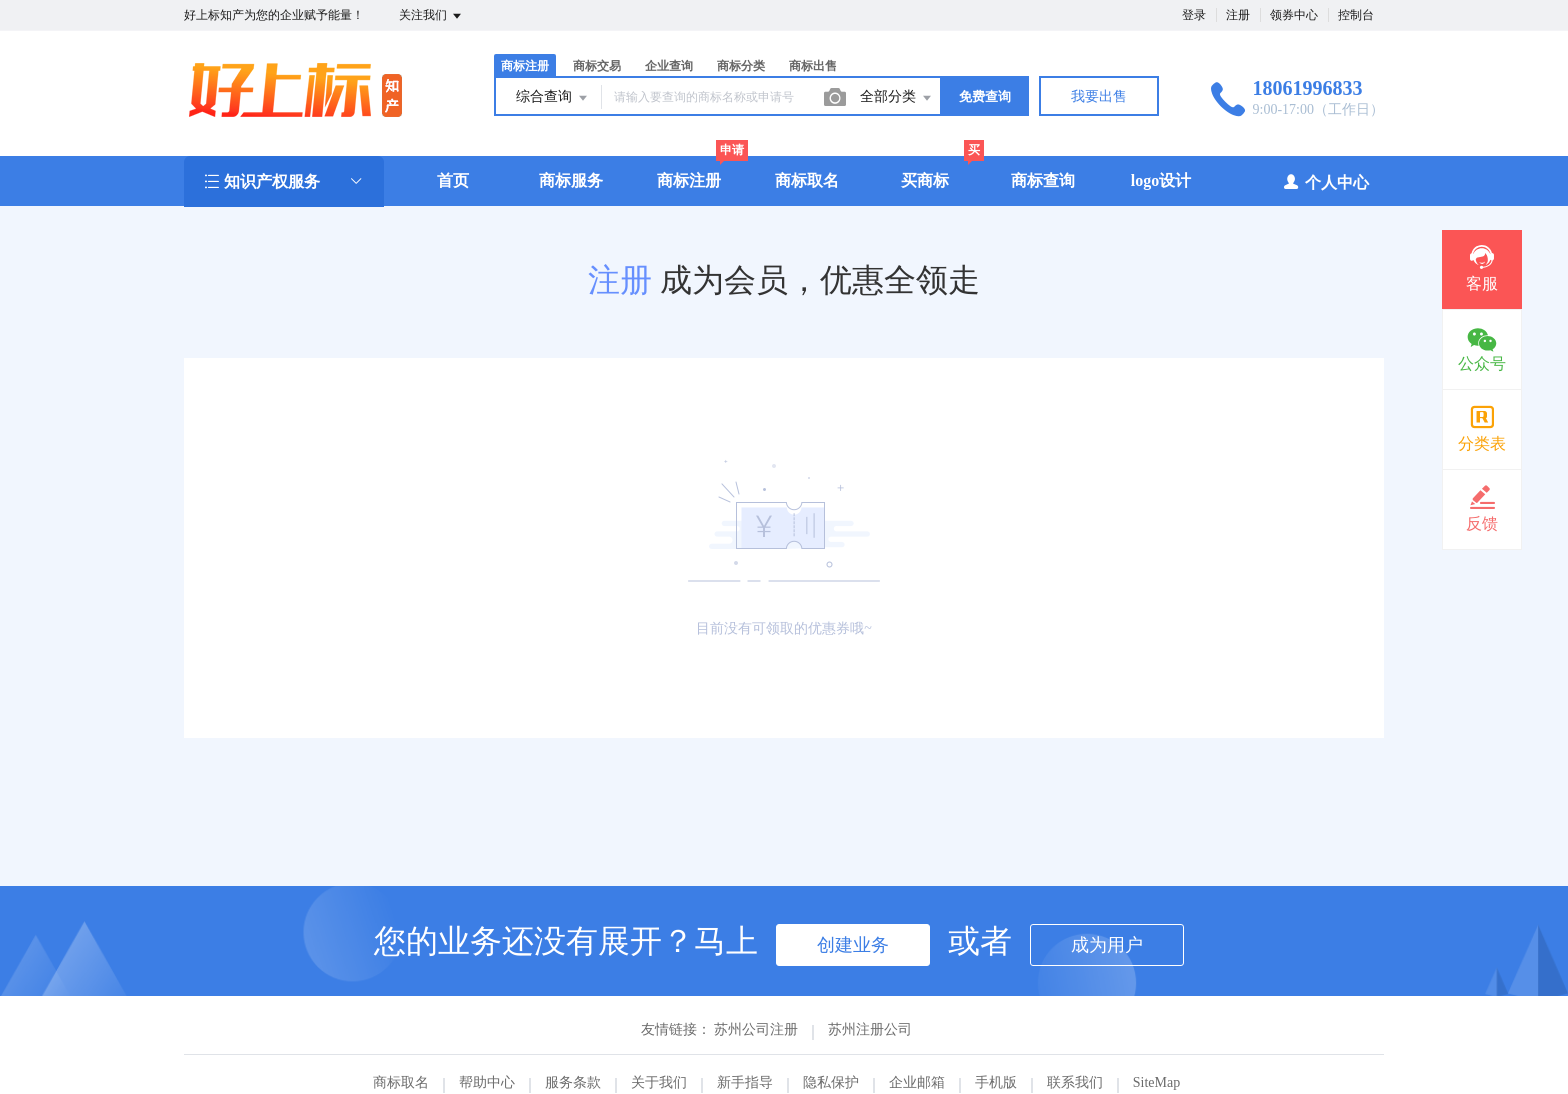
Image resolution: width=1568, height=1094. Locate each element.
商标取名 (807, 180)
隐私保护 (831, 1082)
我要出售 (1099, 96)
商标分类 (741, 66)
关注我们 (431, 16)
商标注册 (525, 66)
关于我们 (659, 1082)
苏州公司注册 (756, 1029)
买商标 (925, 180)
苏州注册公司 (870, 1029)
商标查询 (1043, 180)
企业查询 (669, 66)
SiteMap (1156, 1082)
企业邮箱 (917, 1082)
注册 (1238, 15)
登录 (1194, 15)
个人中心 (1325, 181)
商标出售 (813, 66)
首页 (453, 180)
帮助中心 (487, 1082)
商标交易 (597, 66)
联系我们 (1075, 1082)
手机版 (996, 1082)
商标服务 (571, 180)
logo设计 (1161, 180)
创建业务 (853, 945)
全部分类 (897, 98)
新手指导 (745, 1082)
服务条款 (573, 1082)
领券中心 (1294, 15)
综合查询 (553, 98)
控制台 (1356, 15)
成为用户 (1107, 945)
